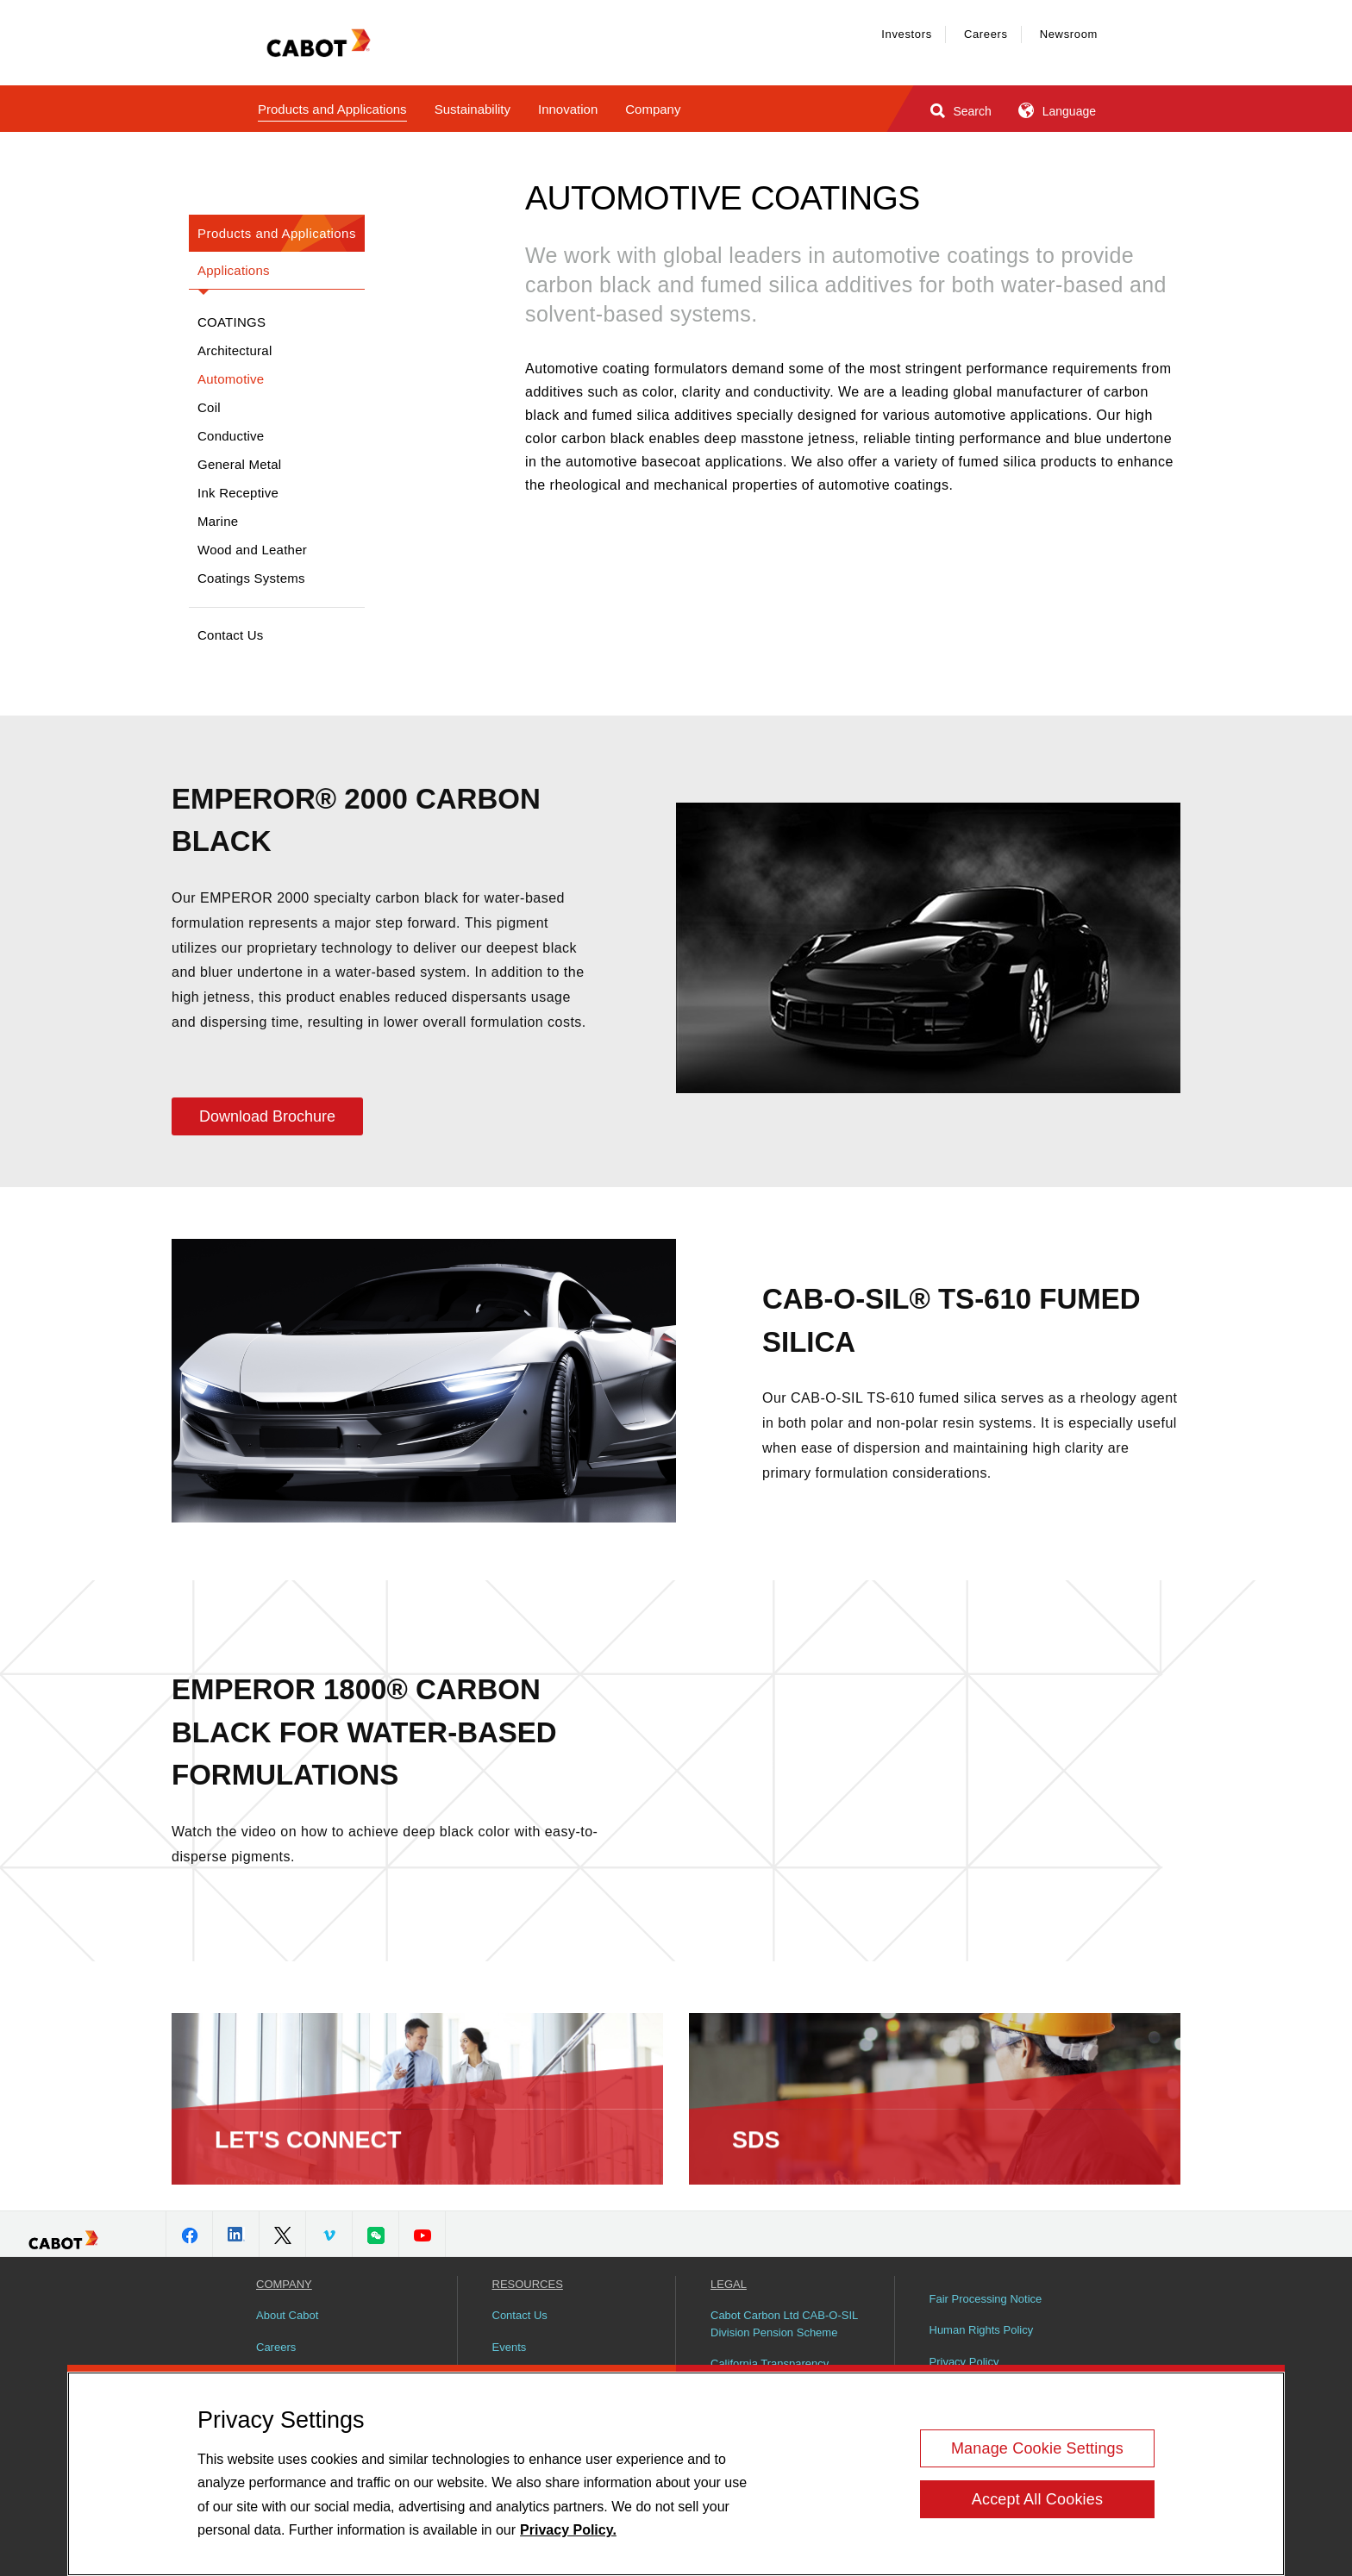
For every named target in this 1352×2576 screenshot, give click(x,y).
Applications (233, 270)
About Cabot (287, 2315)
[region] (676, 2474)
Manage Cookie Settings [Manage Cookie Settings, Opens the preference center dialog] (1037, 2448)
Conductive (230, 435)
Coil (209, 407)
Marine (217, 521)
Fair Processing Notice (986, 2298)
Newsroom (1069, 34)
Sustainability (472, 109)
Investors (906, 34)
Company (652, 109)
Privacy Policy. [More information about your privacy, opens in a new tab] (568, 2530)
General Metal (239, 464)
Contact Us (230, 635)
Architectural (234, 350)
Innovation (568, 109)
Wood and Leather (252, 549)
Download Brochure (267, 1116)
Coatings (231, 322)
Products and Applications (332, 109)
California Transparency (769, 2363)
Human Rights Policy (982, 2329)
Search (959, 110)
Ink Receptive (238, 492)
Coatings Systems (251, 578)
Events (509, 2347)
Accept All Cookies (1037, 2499)
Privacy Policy (964, 2361)
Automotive (230, 379)
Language (1056, 110)
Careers (986, 34)
